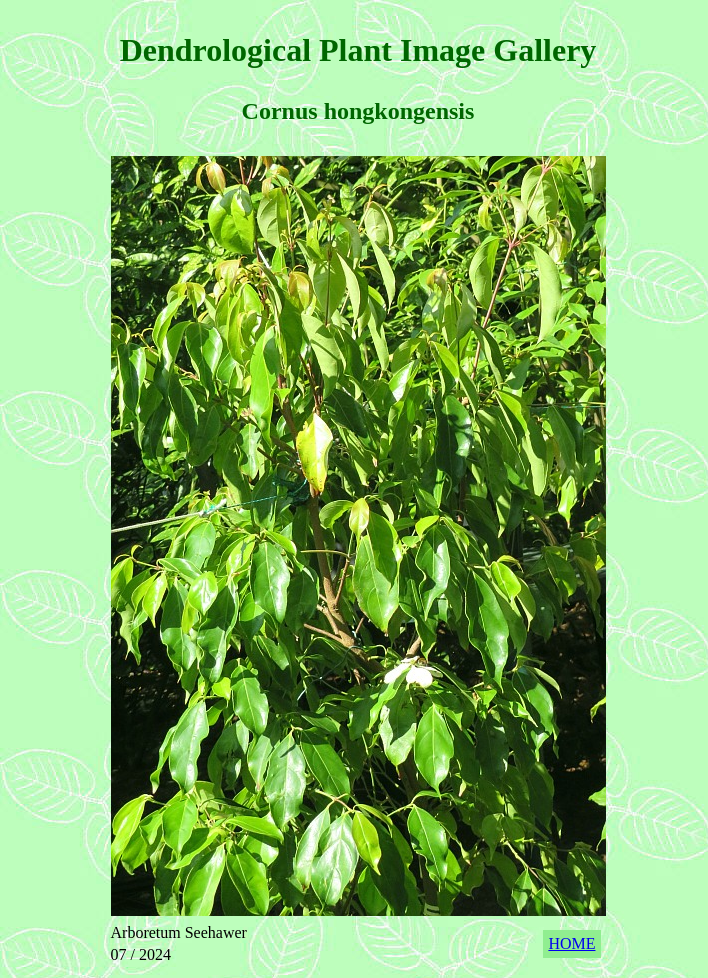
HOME (571, 943)
